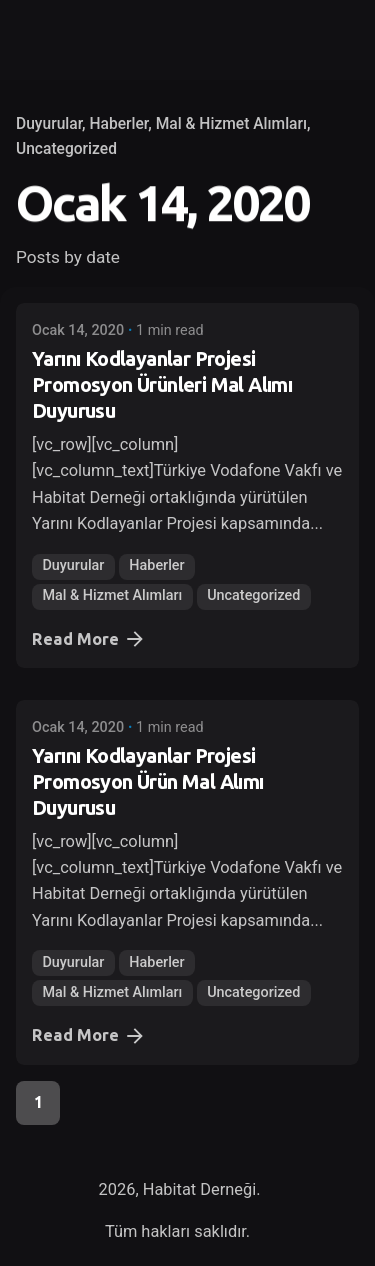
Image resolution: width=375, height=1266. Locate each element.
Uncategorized (66, 149)
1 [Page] (38, 1102)
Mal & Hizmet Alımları (231, 124)
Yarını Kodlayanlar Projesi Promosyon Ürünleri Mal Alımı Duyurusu (162, 384)
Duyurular (49, 124)
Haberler (118, 124)
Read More (89, 639)
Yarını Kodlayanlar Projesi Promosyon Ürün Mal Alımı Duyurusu (148, 781)
